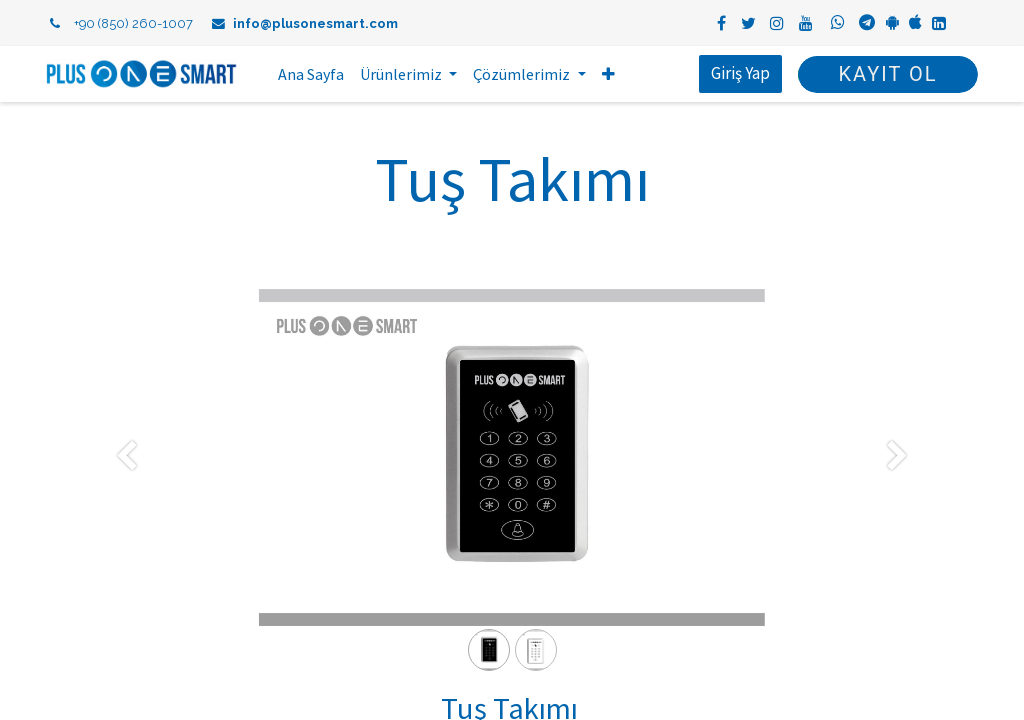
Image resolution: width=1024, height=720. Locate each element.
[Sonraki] (897, 489)
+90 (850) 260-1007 (133, 23)
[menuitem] (313, 74)
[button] (609, 74)
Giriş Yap (739, 73)
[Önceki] (127, 489)
